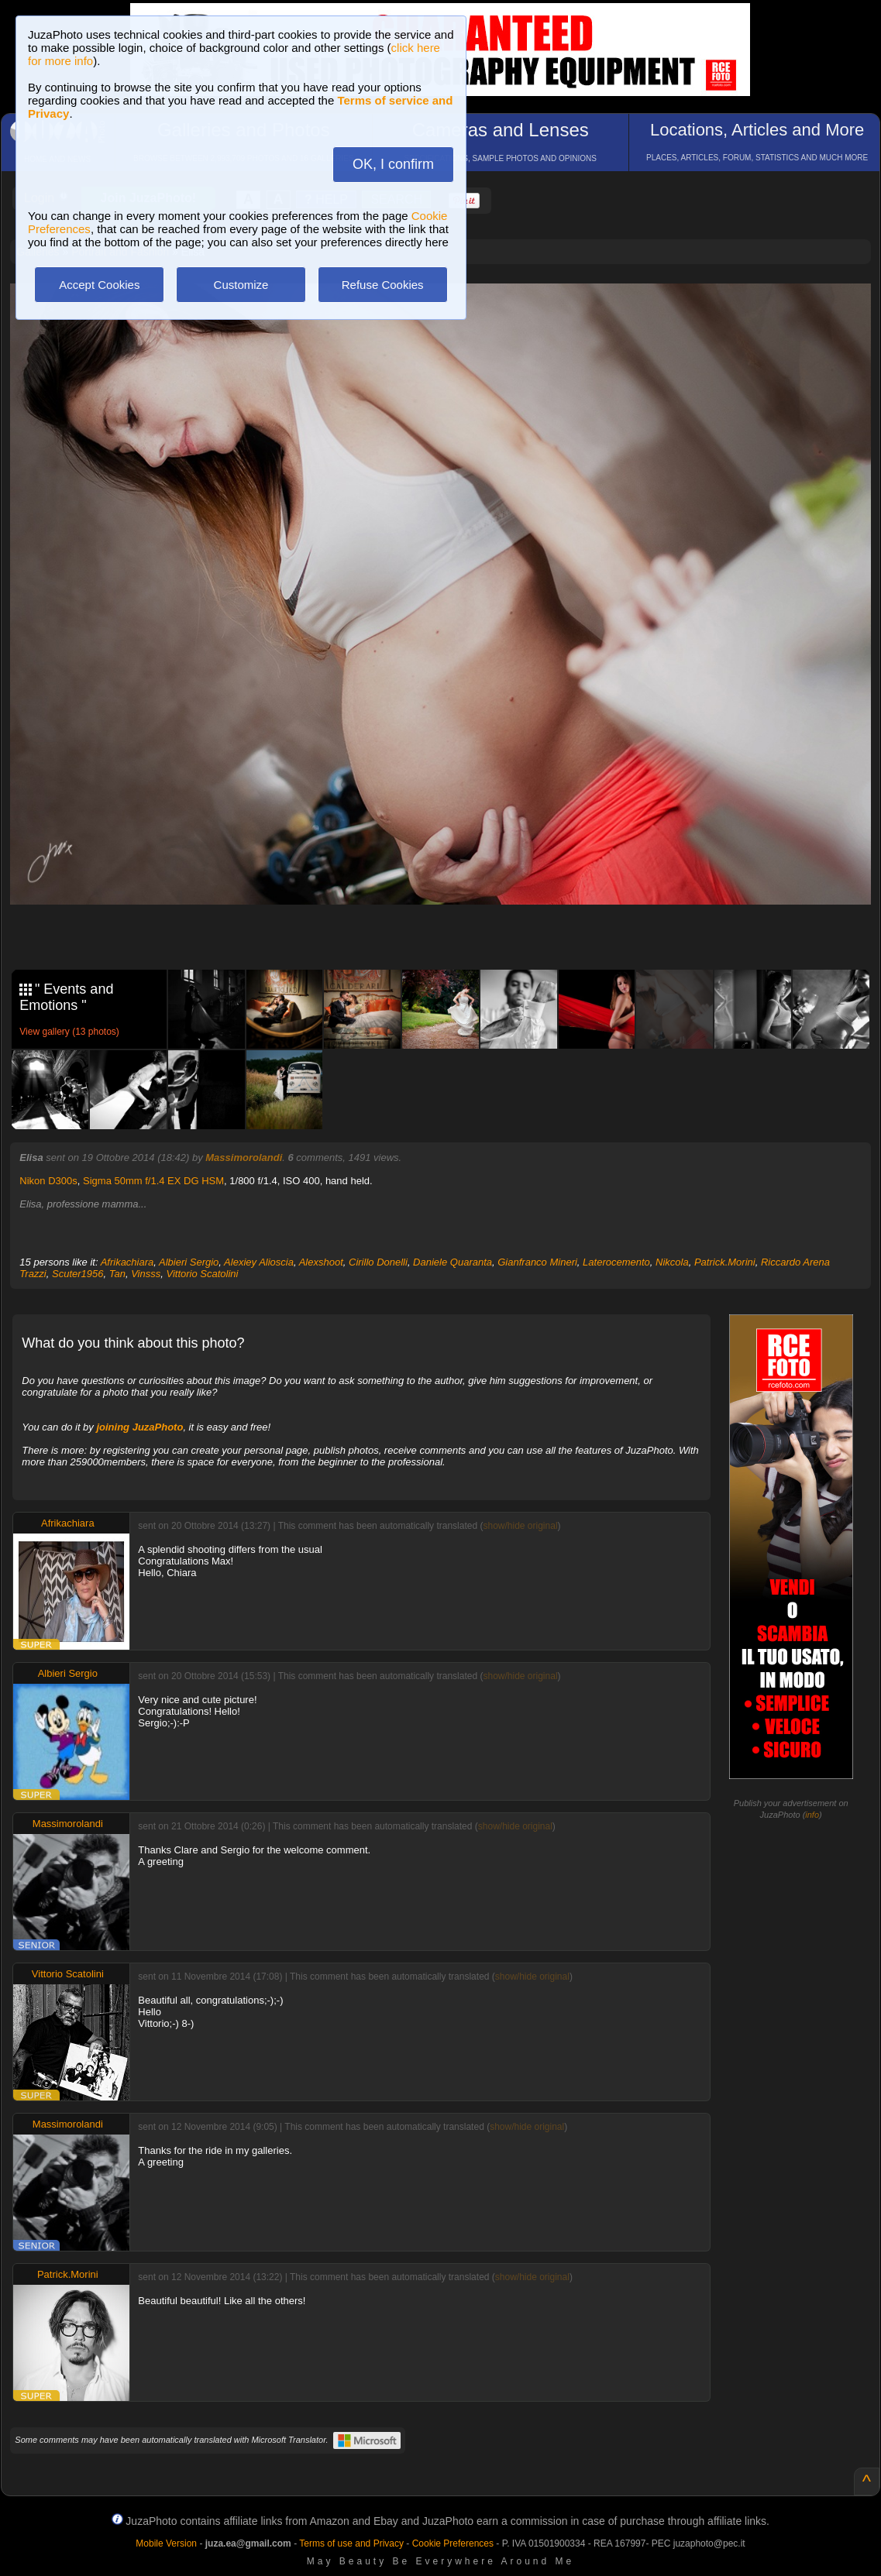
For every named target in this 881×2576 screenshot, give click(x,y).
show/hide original (520, 1525)
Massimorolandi (243, 1157)
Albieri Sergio (189, 1262)
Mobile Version (166, 2543)
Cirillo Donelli (378, 1262)
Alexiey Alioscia (259, 1262)
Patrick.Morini (724, 1262)
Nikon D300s (48, 1181)
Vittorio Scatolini (202, 1273)
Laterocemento (616, 1262)
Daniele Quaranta (452, 1262)
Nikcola (672, 1262)
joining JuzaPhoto (139, 1427)
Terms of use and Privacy (351, 2543)
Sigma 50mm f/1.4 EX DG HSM (153, 1181)
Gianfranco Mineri (537, 1262)
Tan (117, 1273)
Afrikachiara (127, 1262)
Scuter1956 (78, 1273)
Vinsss (145, 1273)
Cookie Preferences (453, 2543)
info (812, 1814)
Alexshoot (321, 1262)
